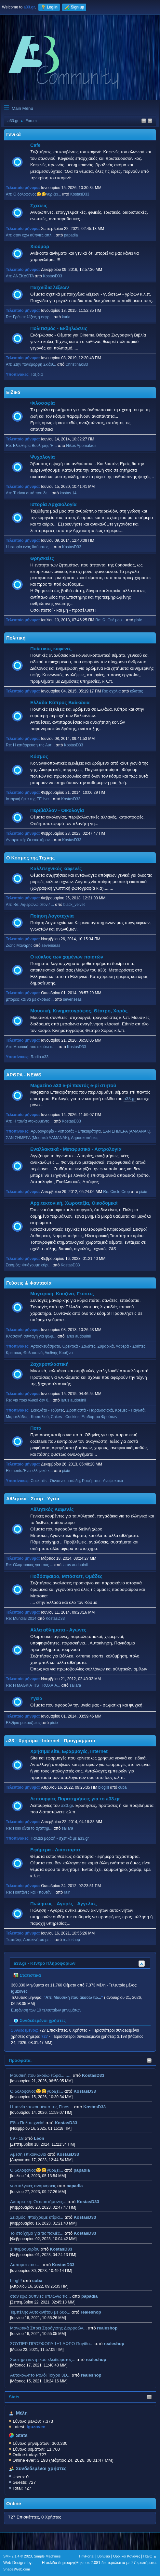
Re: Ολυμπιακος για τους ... (29, 1565)
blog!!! (16, 2280)
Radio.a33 (39, 1057)
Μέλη (22, 2413)
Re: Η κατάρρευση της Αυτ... (30, 745)
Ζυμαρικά (106, 1346)
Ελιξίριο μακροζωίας (23, 1722)
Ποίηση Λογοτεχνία (52, 916)
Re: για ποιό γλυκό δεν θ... (28, 1400)
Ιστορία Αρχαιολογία (53, 504)
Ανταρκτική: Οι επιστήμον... (29, 840)
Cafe (35, 145)
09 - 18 (17, 2138)
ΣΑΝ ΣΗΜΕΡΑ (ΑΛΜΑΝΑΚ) (126, 1131)
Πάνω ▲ (150, 2556)
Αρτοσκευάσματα (45, 1346)
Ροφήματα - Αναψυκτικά (102, 1480)
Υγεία (36, 1698)
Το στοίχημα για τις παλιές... (36, 2233)
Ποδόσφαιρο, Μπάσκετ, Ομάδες (66, 1576)
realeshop (91, 2312)
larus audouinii (78, 1336)
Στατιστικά (27, 1975)
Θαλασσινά (33, 1353)
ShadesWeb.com (16, 2569)
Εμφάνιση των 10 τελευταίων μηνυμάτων (46, 2010)
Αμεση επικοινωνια (28, 2154)
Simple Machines (47, 2556)
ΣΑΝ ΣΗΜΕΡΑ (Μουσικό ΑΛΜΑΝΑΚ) (37, 1138)
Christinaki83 (76, 364)
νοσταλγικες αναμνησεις (33, 2185)
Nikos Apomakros (81, 445)
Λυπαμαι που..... (26, 2264)
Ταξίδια (37, 374)
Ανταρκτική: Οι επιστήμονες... (38, 2201)
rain (67, 1892)
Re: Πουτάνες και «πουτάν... (30, 1892)
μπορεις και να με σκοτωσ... (30, 999)
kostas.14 (68, 493)
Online (13, 2503)
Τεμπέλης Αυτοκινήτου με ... (30, 1939)
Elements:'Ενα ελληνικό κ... (29, 1470)
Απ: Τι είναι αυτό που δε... (28, 493)
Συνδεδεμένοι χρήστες (41, 2468)
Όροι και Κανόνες (126, 2556)
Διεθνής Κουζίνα (59, 1353)
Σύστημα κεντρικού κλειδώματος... (42, 2359)
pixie (138, 620)
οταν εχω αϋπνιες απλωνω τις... (40, 2296)
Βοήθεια (103, 2556)
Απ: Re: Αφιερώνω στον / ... (30, 904)
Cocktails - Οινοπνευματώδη (55, 1480)
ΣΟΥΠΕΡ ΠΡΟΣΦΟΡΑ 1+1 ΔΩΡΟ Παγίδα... (51, 2343)
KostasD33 (93, 2075)
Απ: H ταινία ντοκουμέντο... (29, 1121)
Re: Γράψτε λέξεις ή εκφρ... (29, 317)
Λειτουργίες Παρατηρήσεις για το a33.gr (75, 1798)
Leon (39, 2138)
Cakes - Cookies (65, 1417)
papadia (81, 2170)
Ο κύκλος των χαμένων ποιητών (66, 956)
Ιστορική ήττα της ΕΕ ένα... (29, 799)
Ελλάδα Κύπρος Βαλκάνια (60, 702)
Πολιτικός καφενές (51, 648)
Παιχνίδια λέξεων (49, 287)
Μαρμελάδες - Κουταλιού (27, 1417)
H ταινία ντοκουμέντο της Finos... (41, 2106)
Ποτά (35, 1428)
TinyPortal (86, 2556)
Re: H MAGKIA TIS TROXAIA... (33, 1685)
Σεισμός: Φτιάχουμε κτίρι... (28, 1265)
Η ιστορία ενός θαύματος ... (29, 547)
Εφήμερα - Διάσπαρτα (55, 1849)
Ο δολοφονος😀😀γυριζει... (36, 2091)
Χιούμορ (39, 246)
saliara (75, 1685)
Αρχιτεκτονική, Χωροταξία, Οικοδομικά (74, 1203)
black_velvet (74, 904)
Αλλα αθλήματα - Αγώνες (58, 1629)
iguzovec (19, 1991)
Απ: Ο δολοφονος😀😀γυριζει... (33, 194)
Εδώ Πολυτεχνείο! (27, 2122)
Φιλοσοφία (42, 403)
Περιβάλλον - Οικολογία (57, 810)
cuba (37, 2280)
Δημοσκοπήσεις (84, 1138)
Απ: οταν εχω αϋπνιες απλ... (30, 235)
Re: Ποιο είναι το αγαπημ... (29, 1828)
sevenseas (51, 945)
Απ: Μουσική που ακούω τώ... (32, 1047)
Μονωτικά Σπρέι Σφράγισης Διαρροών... (48, 2328)
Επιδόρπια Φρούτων (99, 1417)
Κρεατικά (13, 1353)
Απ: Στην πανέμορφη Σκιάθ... (31, 364)
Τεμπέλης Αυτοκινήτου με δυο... (40, 2312)
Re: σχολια (111, 691)
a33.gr (130, 1098)
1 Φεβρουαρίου (25, 2249)
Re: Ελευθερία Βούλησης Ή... (31, 445)
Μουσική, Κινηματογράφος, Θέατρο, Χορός (78, 1010)
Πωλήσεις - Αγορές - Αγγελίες (63, 1903)
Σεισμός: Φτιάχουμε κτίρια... (36, 2217)
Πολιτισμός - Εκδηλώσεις (58, 328)
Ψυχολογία (42, 457)
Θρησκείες (42, 558)
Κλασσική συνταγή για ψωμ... (31, 1336)
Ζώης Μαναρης (19, 945)
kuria (66, 317)
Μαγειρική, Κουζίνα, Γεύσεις (62, 1293)
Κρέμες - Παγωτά (130, 1410)
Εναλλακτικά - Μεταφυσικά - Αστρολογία (76, 1149)
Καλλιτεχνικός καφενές (56, 868)
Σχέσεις (38, 205)
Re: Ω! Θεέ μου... (110, 620)
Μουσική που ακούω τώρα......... (41, 2075)
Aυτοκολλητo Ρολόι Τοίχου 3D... (40, 2375)
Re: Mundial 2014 (21, 1618)
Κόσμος (39, 756)
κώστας (136, 691)
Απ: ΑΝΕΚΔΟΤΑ (20, 276)
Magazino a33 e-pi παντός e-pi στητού (73, 1085)
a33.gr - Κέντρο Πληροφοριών (44, 1963)
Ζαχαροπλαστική (49, 1364)
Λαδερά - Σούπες (130, 1346)
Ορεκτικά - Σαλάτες (78, 1346)
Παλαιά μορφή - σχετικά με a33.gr (60, 1838)
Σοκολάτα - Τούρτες (47, 1410)
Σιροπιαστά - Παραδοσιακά (89, 1410)
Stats (14, 2396)
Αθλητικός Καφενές (52, 1509)
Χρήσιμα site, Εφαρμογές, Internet (69, 1751)
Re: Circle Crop (116, 1191)
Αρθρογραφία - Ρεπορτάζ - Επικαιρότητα (65, 1131)
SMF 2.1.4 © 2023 (17, 2556)
